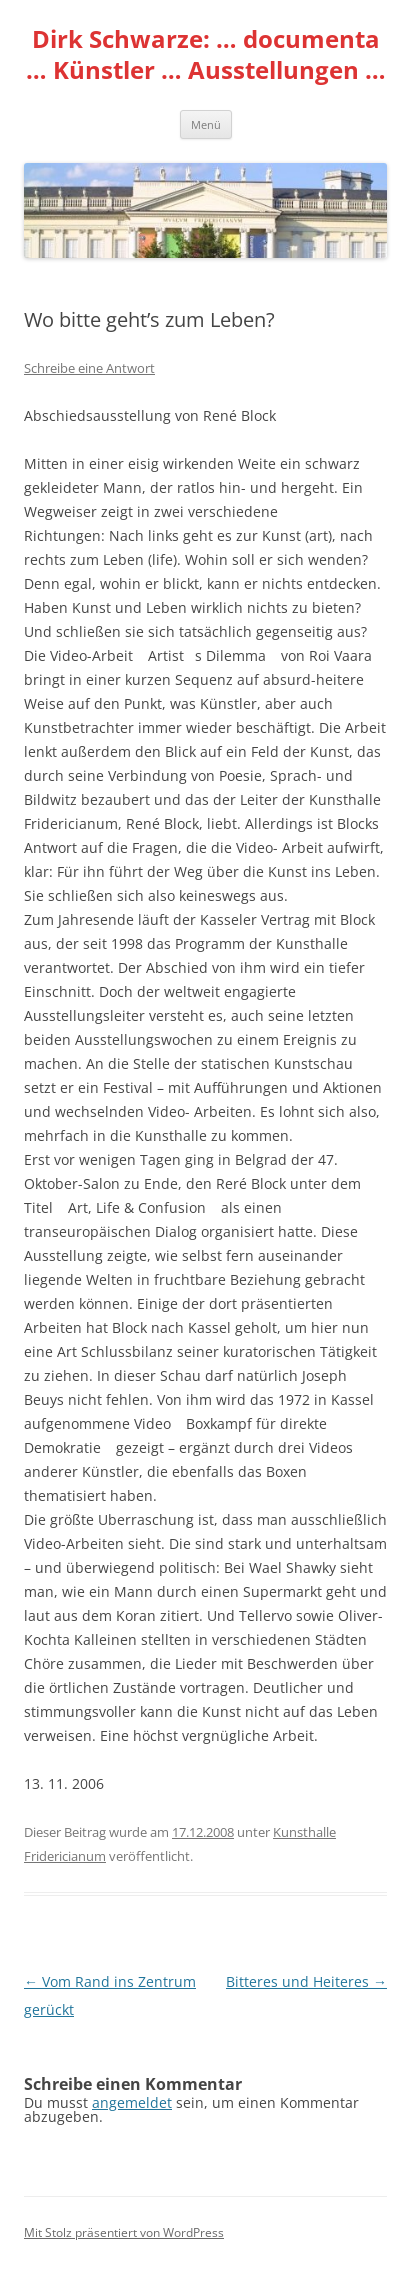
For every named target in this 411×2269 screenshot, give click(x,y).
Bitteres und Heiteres (306, 1981)
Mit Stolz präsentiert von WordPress (124, 2232)
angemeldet (132, 2102)
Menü (206, 124)
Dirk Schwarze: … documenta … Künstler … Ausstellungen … (206, 55)
